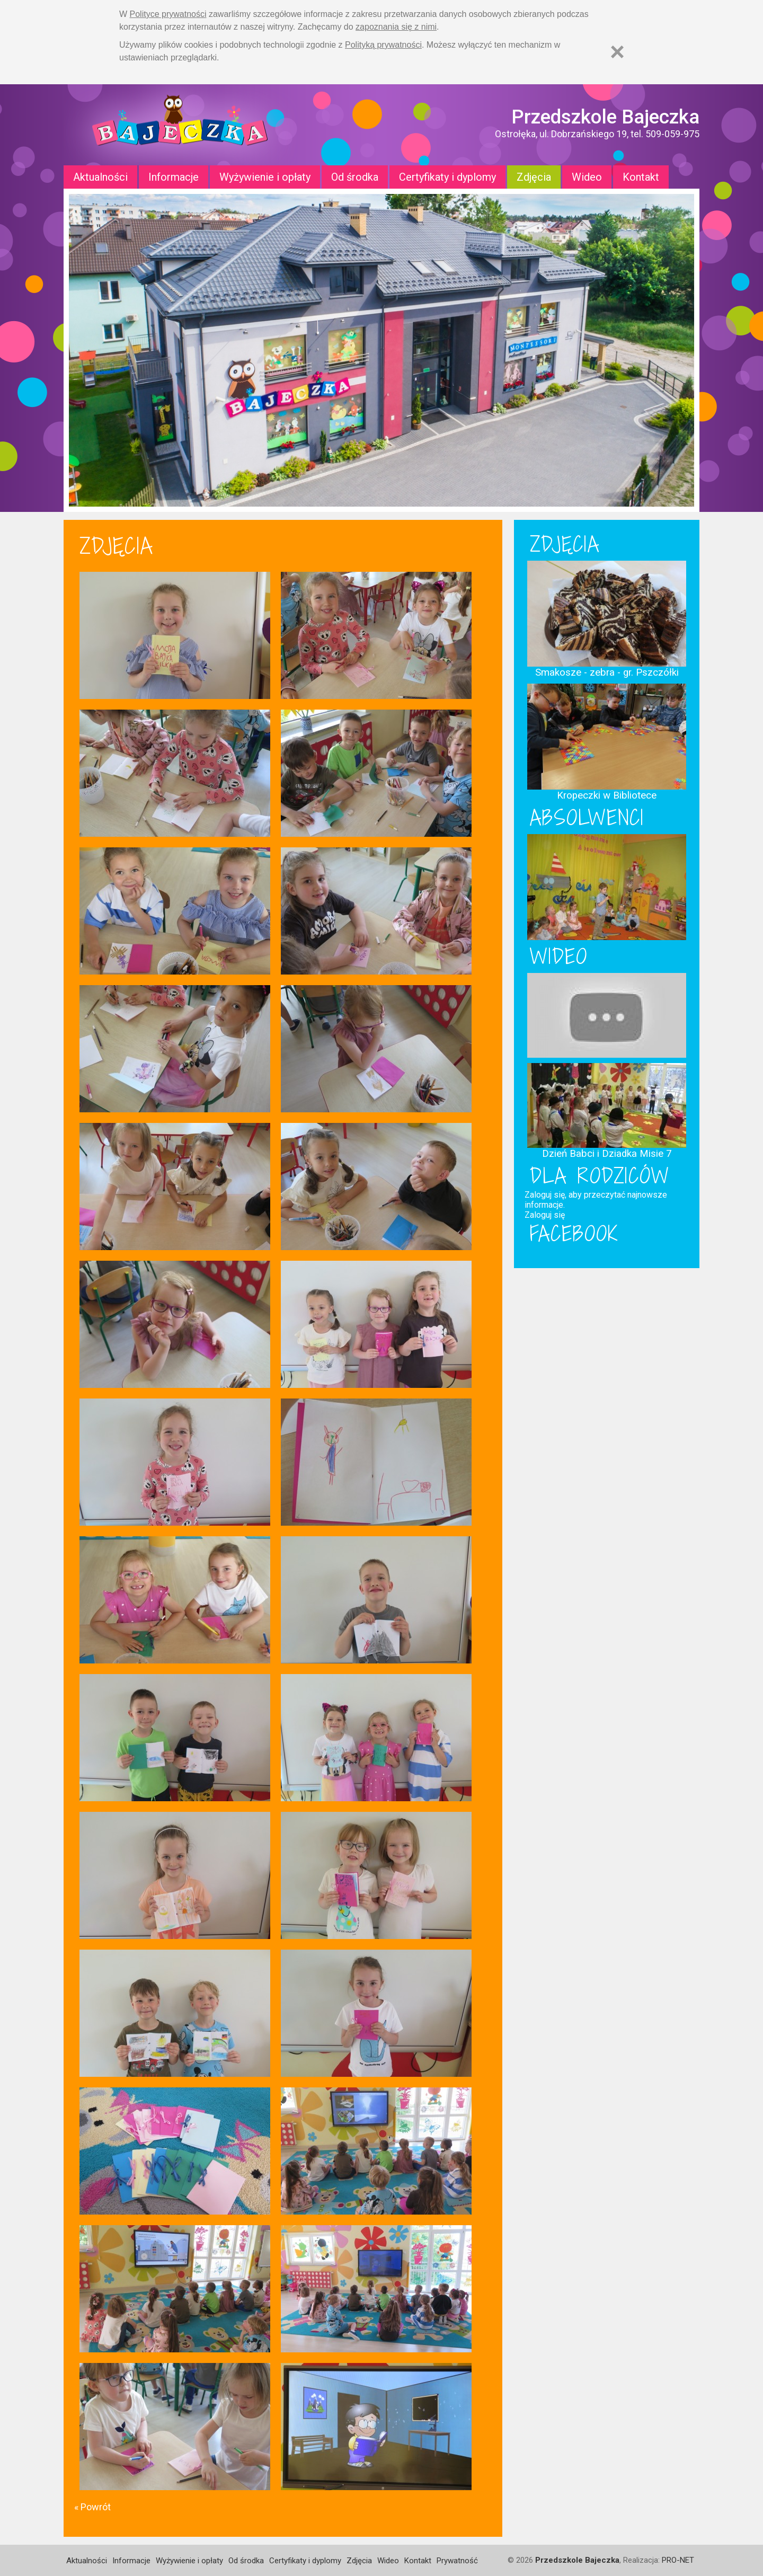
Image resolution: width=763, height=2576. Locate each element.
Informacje (173, 177)
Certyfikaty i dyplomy (447, 177)
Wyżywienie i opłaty (264, 177)
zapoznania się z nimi (396, 26)
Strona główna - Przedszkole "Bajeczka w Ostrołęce (180, 124)
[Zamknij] (617, 51)
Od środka (354, 177)
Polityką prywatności (383, 44)
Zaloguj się (545, 1215)
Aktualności (100, 177)
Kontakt (641, 177)
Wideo (587, 177)
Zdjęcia (534, 177)
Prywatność (457, 2560)
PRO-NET (678, 2560)
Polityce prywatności (168, 14)
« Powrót (92, 2506)
